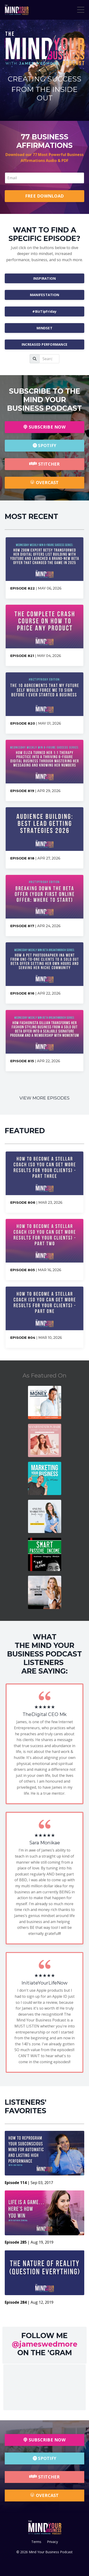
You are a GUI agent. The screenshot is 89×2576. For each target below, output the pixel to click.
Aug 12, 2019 (42, 2302)
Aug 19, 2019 (42, 2242)
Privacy (52, 2541)
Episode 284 (16, 2302)
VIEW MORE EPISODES (44, 1098)
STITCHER (44, 464)
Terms (36, 2541)
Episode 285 (16, 2242)
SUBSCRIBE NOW (44, 427)
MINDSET (44, 328)
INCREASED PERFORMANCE (44, 344)
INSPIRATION (44, 278)
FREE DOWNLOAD (44, 196)
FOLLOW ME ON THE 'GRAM (44, 2344)
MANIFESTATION (44, 295)
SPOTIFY (44, 445)
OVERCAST (44, 482)
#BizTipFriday (44, 311)
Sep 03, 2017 (42, 2182)
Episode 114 (16, 2182)
